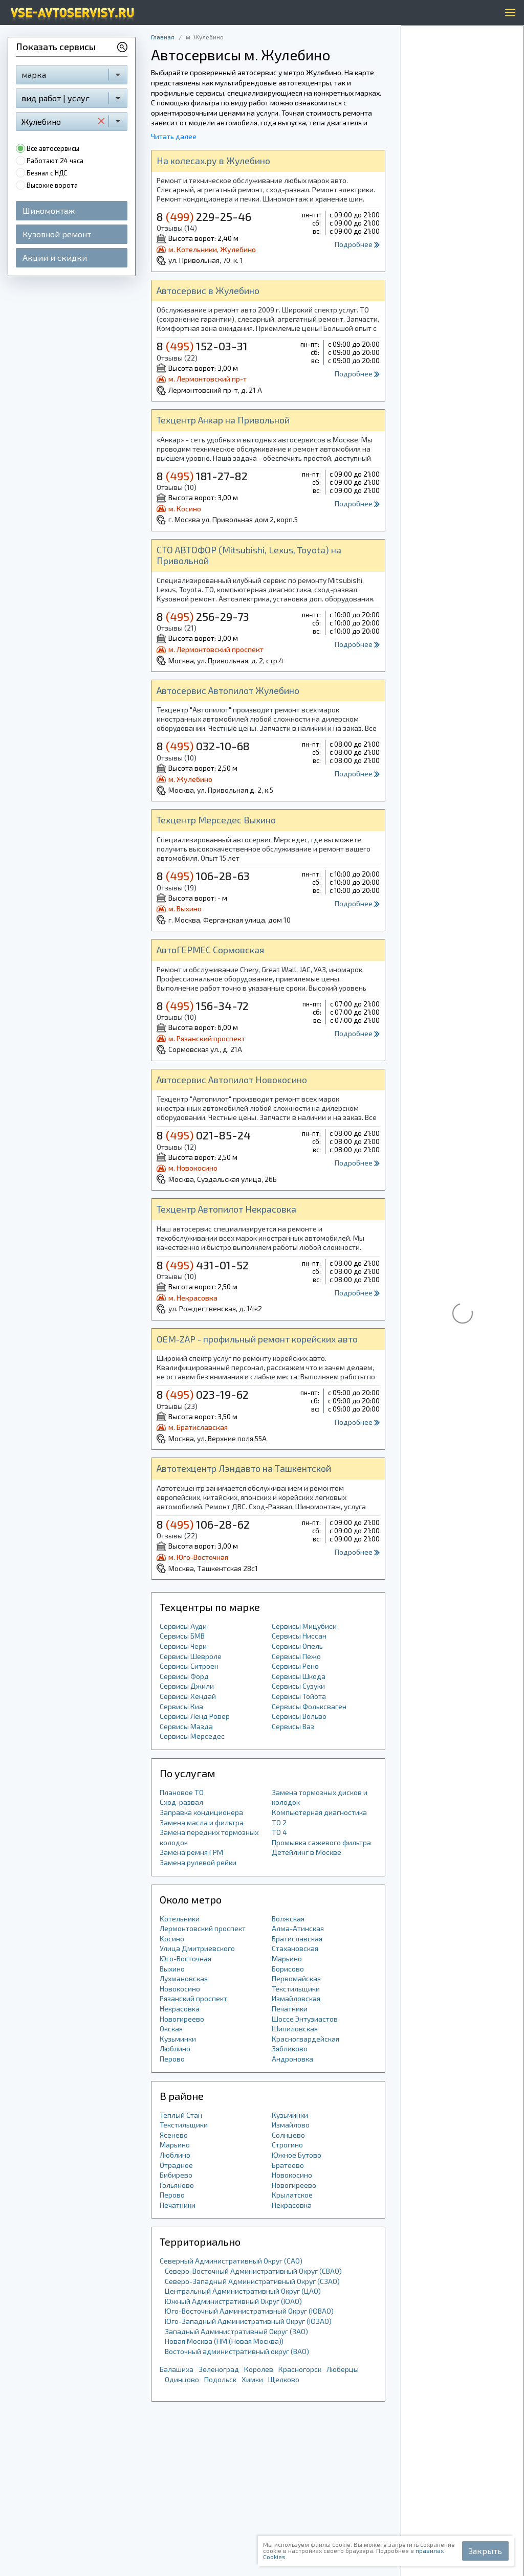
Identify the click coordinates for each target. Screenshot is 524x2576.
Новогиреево (182, 2018)
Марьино (287, 1958)
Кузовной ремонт (57, 234)
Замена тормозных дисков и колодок (319, 1797)
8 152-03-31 (202, 345)
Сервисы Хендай (188, 1696)
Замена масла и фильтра (202, 1822)
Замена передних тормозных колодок (209, 1837)
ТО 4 (279, 1832)
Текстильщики (296, 1988)
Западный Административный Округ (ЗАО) (236, 2331)
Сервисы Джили (187, 1686)
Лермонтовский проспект (203, 1928)
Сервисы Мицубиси (304, 1626)
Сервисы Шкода (298, 1676)
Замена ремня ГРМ (191, 1852)
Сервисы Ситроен (189, 1666)
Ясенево (174, 2135)
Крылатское (292, 2194)
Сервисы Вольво (299, 1716)
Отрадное (176, 2165)
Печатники (290, 2008)
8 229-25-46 (204, 216)
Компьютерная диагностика (319, 1812)
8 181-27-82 (202, 475)
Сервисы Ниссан (299, 1635)
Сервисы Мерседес (192, 1736)
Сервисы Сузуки (298, 1686)
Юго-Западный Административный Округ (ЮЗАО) (248, 2321)
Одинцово (182, 2379)
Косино (172, 1938)
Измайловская (296, 1998)
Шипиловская (295, 2028)
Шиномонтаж (49, 210)
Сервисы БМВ (182, 1635)
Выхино (172, 1968)
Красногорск (299, 2369)
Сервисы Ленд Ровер (195, 1716)
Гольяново (177, 2185)
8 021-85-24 (204, 1134)
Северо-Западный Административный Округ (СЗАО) (252, 2281)
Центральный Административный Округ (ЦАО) (243, 2291)
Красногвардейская (305, 2038)
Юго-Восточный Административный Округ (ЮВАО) (249, 2310)
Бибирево (176, 2174)
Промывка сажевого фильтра (321, 1842)
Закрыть (485, 2551)
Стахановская (295, 1948)
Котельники (180, 1918)
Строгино (287, 2144)
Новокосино (180, 1988)
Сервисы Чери (183, 1646)
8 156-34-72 (203, 1005)
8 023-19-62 (203, 1394)
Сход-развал (181, 1802)
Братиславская (297, 1938)
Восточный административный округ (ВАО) (237, 2351)
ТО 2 (279, 1822)
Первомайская (296, 1978)
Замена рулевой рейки (198, 1862)
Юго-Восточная (185, 1958)
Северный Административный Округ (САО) (231, 2260)
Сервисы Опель (297, 1646)
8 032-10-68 (203, 745)
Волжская (288, 1918)
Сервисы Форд (184, 1676)
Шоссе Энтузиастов (305, 2018)
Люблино (175, 2048)
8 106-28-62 (203, 1524)
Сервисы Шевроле (191, 1656)
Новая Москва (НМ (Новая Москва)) (224, 2341)
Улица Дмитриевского (197, 1948)
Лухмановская (184, 1978)
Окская (171, 2028)
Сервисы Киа (181, 1706)
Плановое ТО (182, 1792)
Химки (252, 2379)
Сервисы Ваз (293, 1726)
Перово (172, 2058)
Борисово (288, 1968)
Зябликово (290, 2048)
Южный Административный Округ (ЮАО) (233, 2301)
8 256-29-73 (203, 616)
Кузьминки (178, 2038)
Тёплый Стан (181, 2115)
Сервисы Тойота (299, 1696)
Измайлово (291, 2124)
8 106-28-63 (203, 875)
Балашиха (176, 2369)
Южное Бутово (296, 2155)
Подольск (220, 2379)
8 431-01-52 (203, 1264)
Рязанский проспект (193, 1998)
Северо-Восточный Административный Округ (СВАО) (253, 2271)
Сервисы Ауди (183, 1626)
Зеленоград (219, 2369)
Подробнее (357, 244)
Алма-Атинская (298, 1928)
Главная (162, 36)
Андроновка (292, 2058)
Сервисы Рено (295, 1666)
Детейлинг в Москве (306, 1852)
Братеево (288, 2165)
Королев (258, 2369)
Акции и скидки (55, 257)
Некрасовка (180, 2008)
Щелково (283, 2379)
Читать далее (173, 136)
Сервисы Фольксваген (309, 1706)
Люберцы (342, 2369)
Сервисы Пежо (296, 1656)
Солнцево (288, 2135)
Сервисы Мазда (186, 1726)
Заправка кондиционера (201, 1812)
